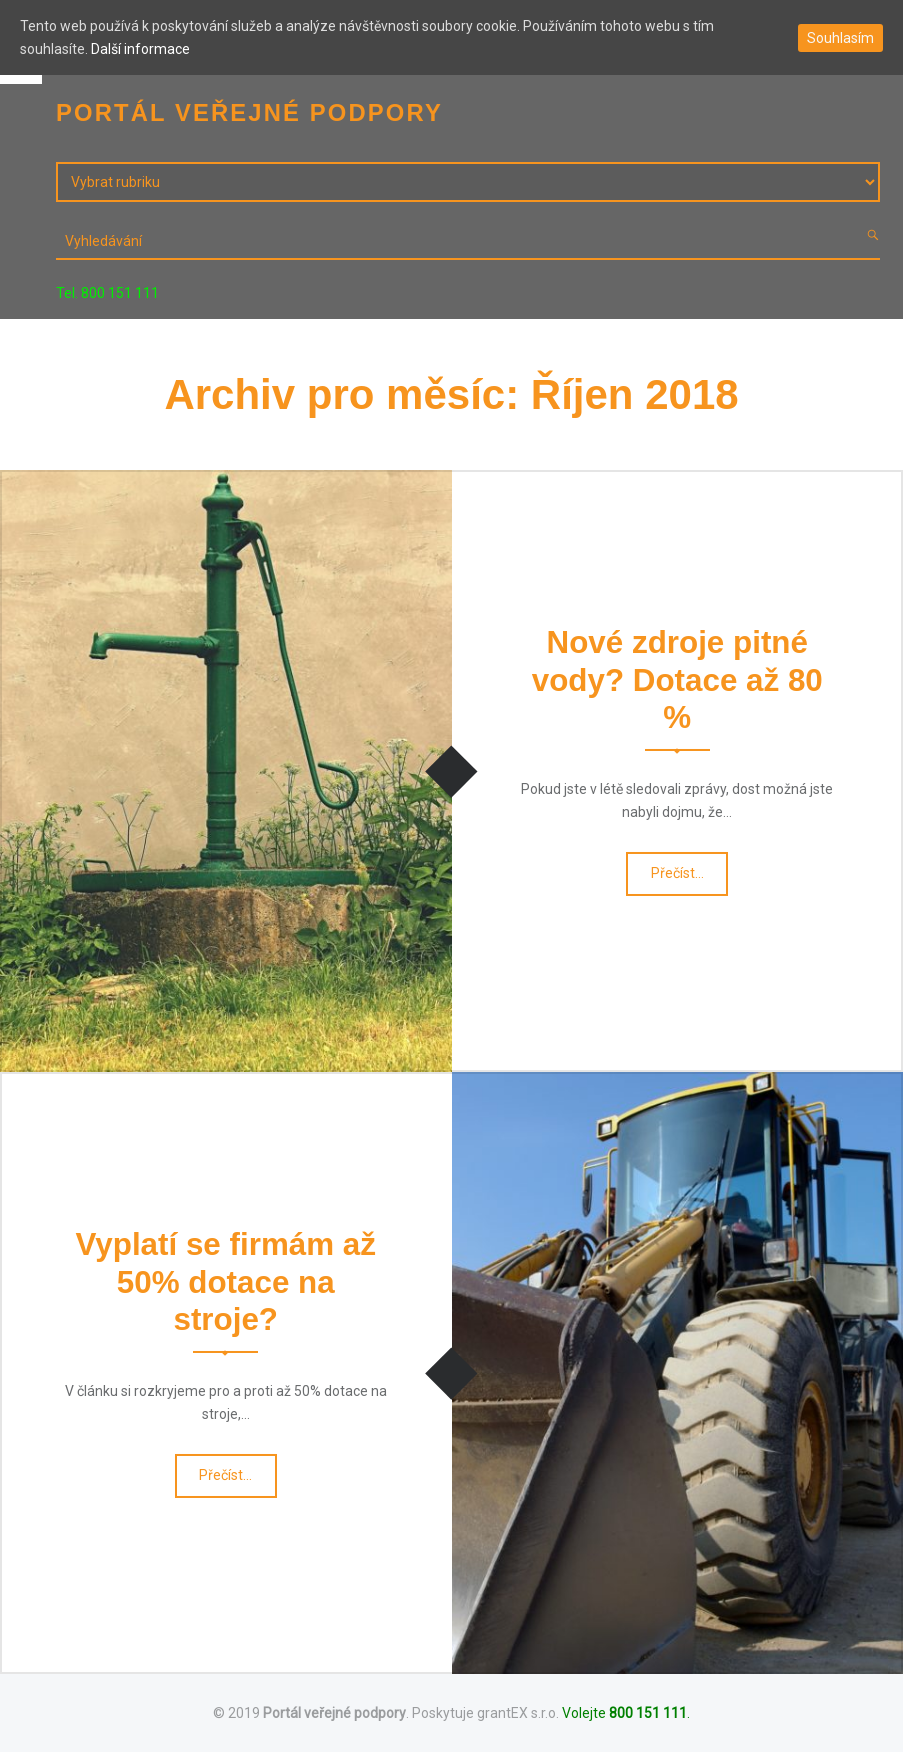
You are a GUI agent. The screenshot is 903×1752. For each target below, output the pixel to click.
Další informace (140, 49)
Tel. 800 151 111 (107, 293)
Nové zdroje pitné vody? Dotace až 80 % (677, 680)
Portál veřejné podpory (334, 1713)
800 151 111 (648, 1713)
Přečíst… (678, 878)
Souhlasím (840, 38)
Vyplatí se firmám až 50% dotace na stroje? (226, 1282)
